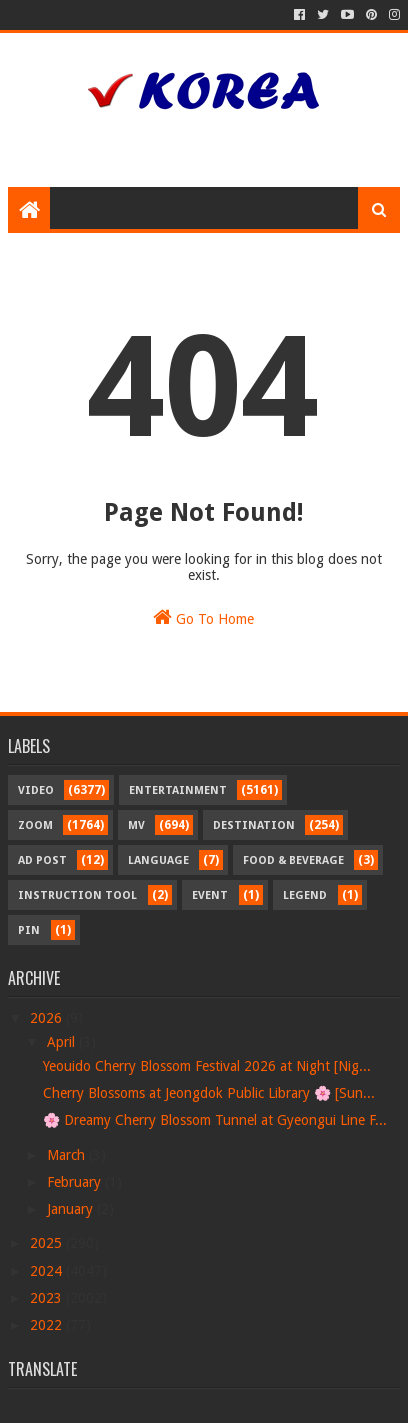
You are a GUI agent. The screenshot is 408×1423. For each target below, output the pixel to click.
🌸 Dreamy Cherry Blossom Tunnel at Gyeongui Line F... (215, 1120)
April (63, 1042)
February (76, 1182)
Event (210, 895)
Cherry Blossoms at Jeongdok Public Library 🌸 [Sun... (209, 1093)
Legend (305, 895)
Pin (29, 930)
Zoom (35, 825)
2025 (48, 1243)
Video (36, 790)
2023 (48, 1298)
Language (158, 860)
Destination (254, 825)
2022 (48, 1325)
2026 (48, 1018)
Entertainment (178, 790)
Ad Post (42, 860)
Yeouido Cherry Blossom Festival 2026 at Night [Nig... (207, 1066)
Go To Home (203, 617)
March (68, 1155)
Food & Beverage (293, 860)
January (72, 1209)
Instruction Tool (77, 895)
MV (136, 825)
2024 (48, 1271)
